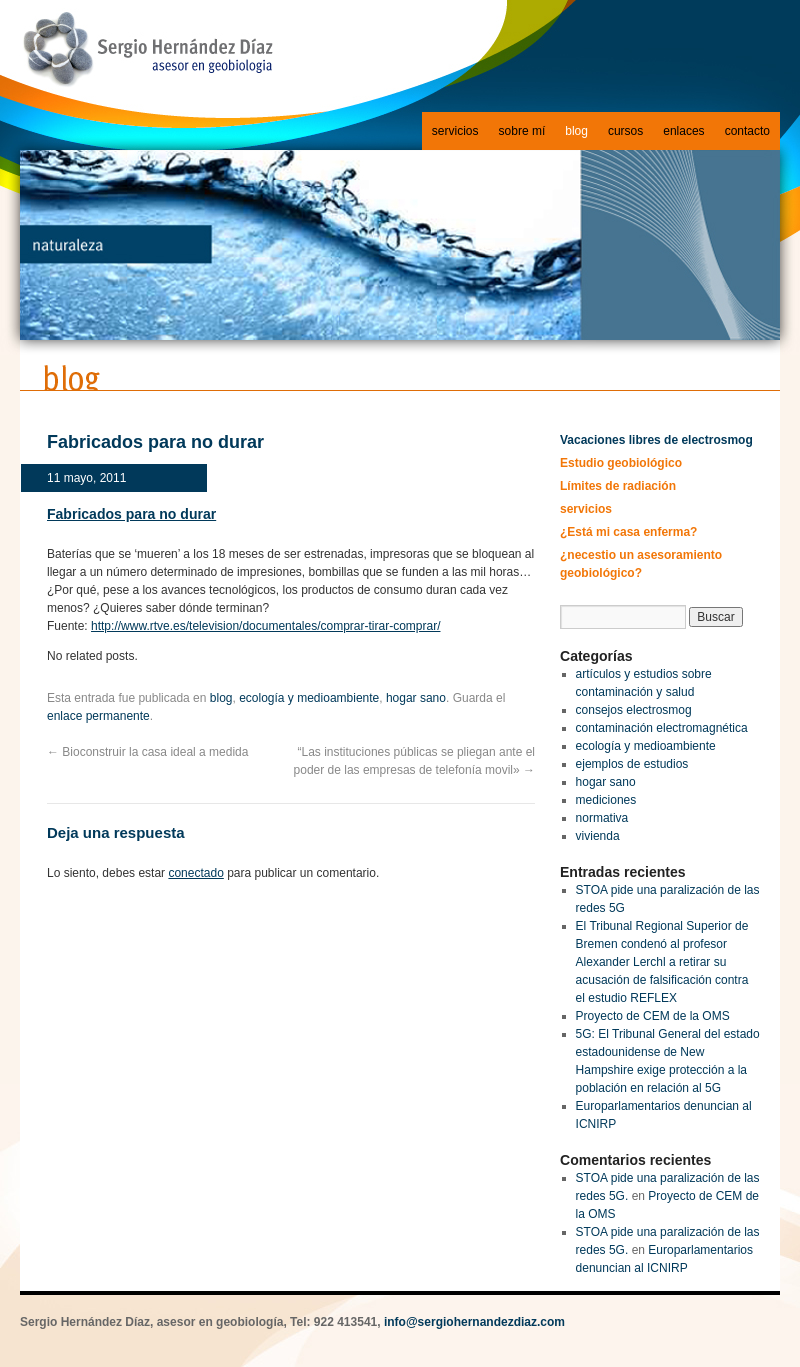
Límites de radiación (618, 486)
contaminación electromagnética (662, 728)
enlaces (683, 131)
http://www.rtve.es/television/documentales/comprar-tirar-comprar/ (265, 626)
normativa (602, 818)
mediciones (606, 800)
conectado (195, 873)
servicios (455, 131)
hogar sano (416, 698)
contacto (747, 131)
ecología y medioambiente (309, 698)
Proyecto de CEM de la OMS (653, 1016)
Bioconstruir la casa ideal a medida (147, 752)
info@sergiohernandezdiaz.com (474, 1322)
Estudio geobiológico (621, 463)
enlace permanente (98, 716)
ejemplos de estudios (632, 764)
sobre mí (522, 131)
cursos (625, 131)
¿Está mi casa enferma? (628, 532)
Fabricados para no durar (131, 514)
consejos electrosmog (634, 710)
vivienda (598, 836)
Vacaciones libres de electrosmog (656, 440)
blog (576, 131)
